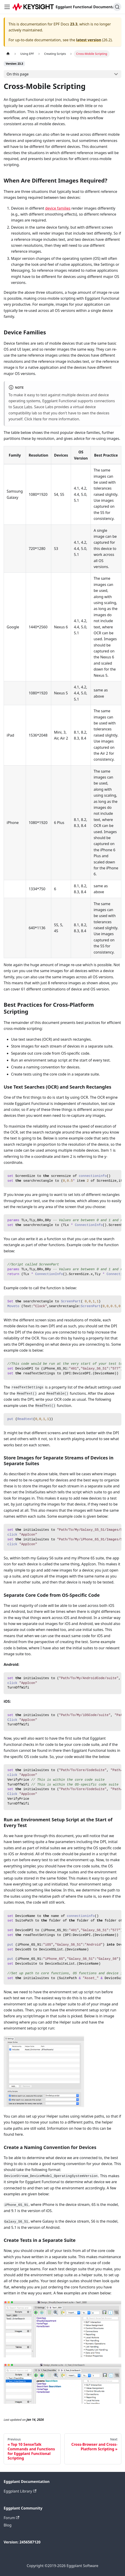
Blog (7, 2525)
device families (57, 208)
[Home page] (8, 53)
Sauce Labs (22, 406)
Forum (11, 2517)
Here (37, 418)
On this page (18, 74)
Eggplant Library (20, 2491)
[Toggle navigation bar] (7, 6)
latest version (88, 39)
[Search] (117, 7)
